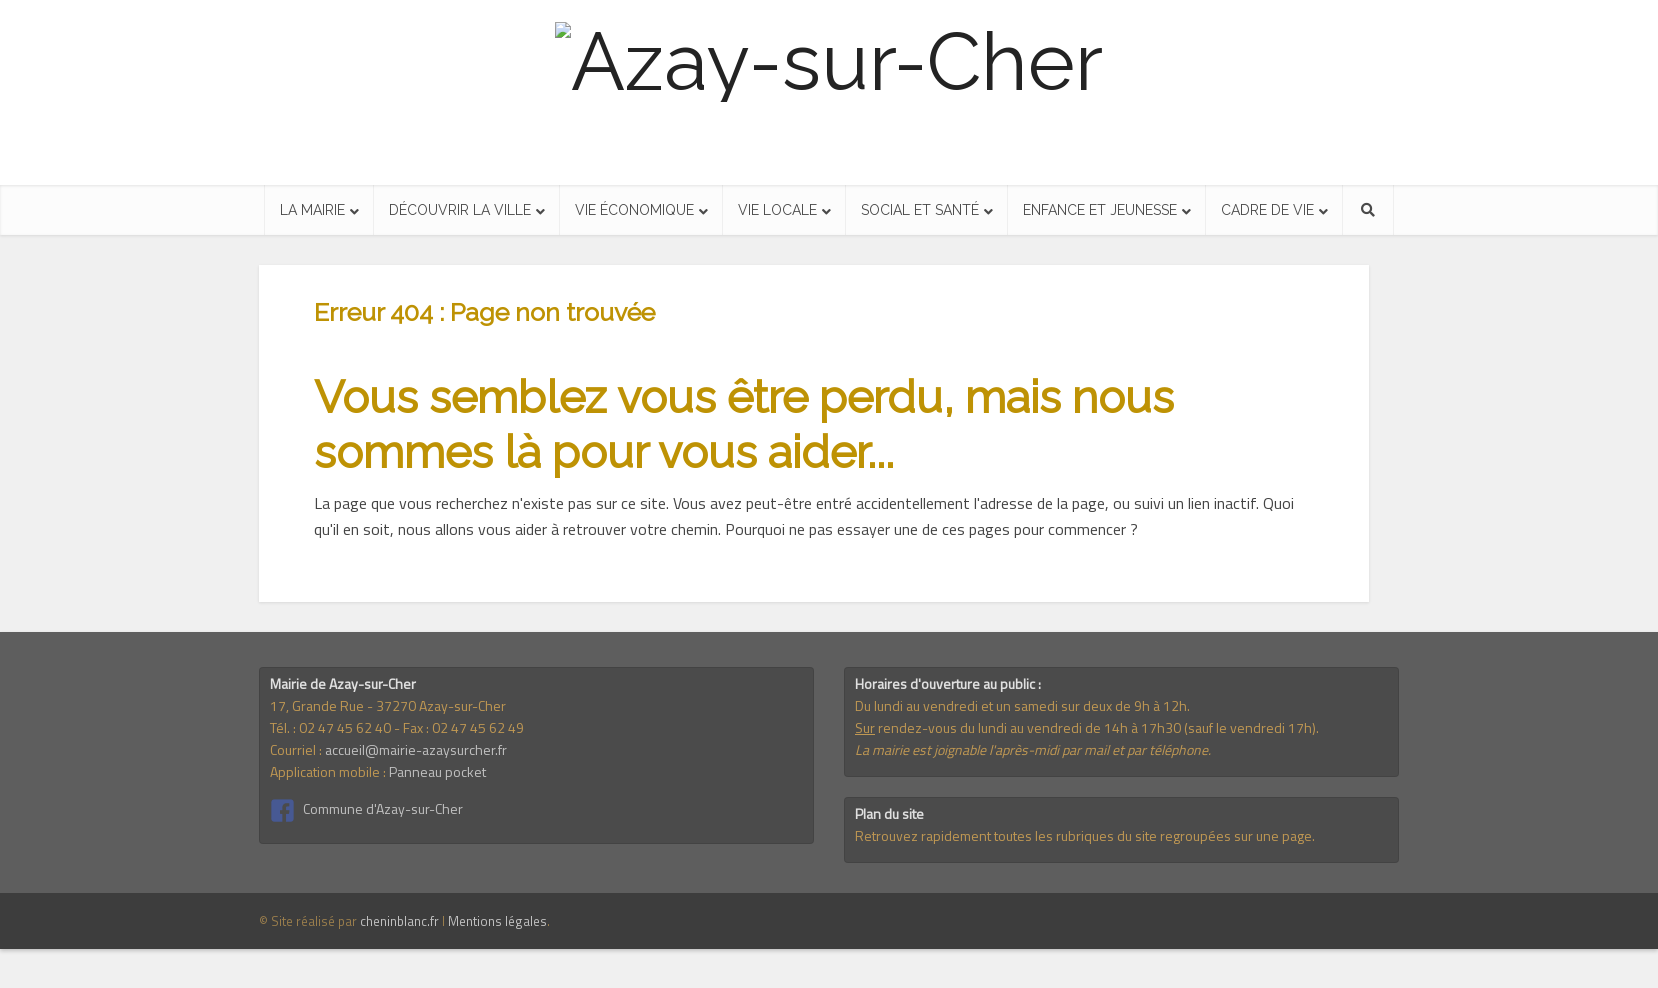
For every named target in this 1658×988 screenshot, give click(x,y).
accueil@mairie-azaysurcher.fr (416, 749)
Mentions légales (497, 921)
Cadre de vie (1267, 210)
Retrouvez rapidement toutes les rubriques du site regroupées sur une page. (1085, 835)
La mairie (312, 210)
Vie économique (634, 210)
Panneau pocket (437, 771)
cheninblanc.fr (399, 921)
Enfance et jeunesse (1100, 210)
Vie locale (777, 210)
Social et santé (920, 210)
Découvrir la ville (460, 210)
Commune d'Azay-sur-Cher (383, 808)
